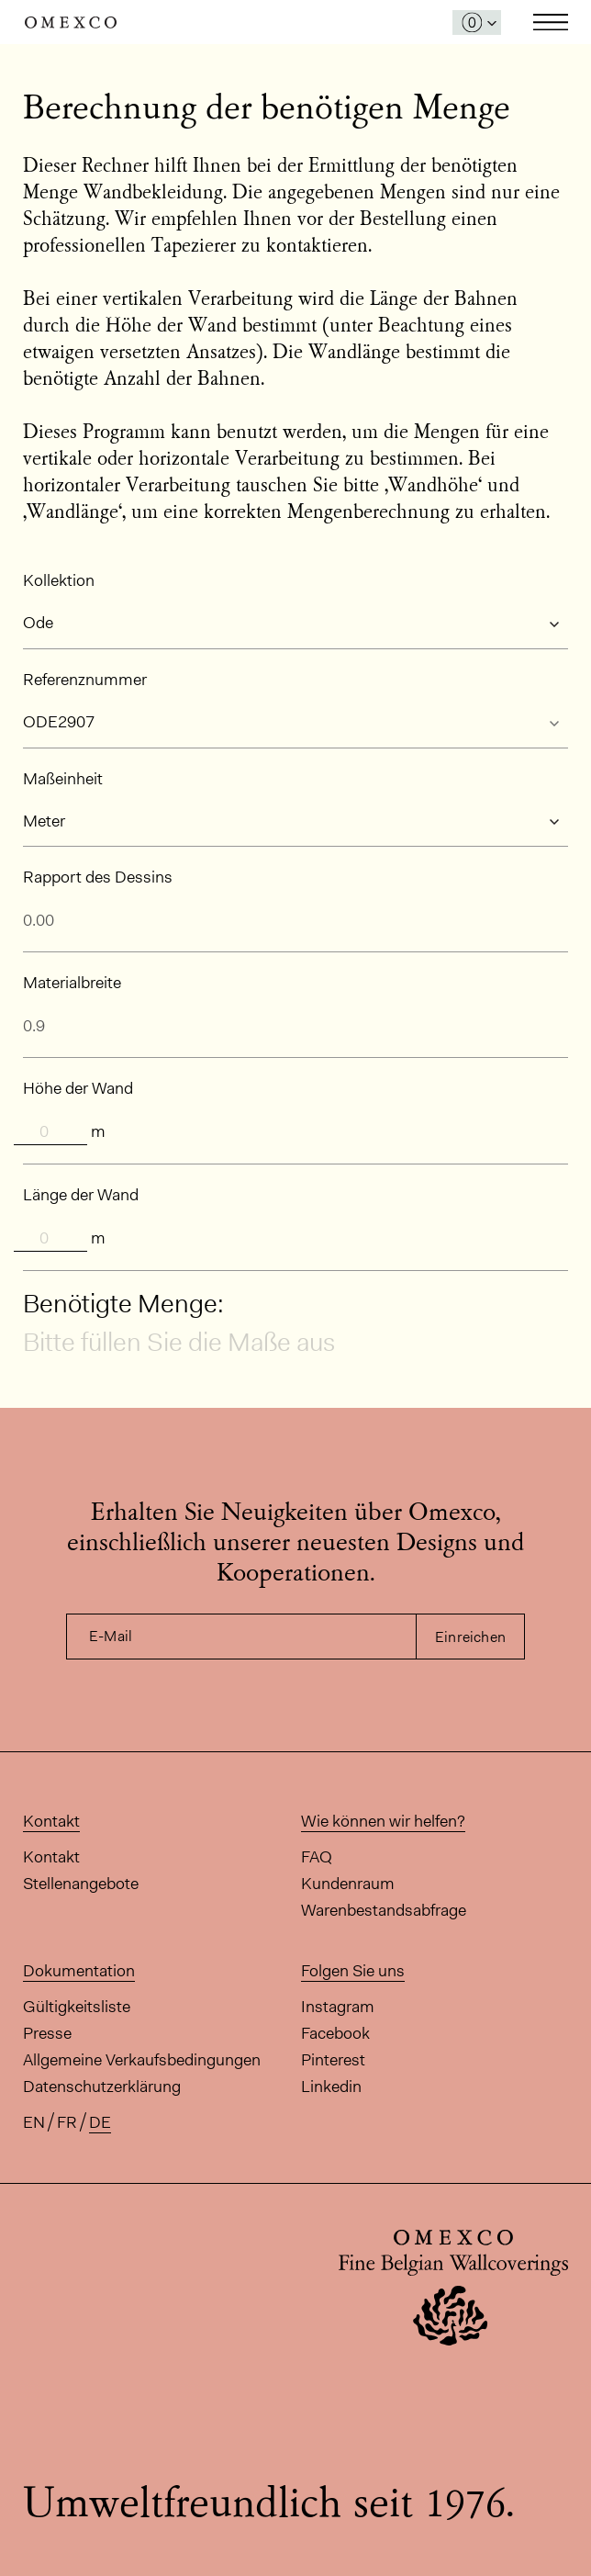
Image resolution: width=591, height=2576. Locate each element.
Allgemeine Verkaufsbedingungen (142, 2060)
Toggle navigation (550, 22)
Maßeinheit (63, 779)
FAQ (316, 1857)
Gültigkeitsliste (76, 2007)
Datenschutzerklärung (102, 2086)
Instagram (337, 2007)
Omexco (71, 22)
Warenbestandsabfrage (383, 1910)
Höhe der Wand (78, 1088)
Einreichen (470, 1637)
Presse (47, 2033)
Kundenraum (348, 1884)
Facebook (335, 2033)
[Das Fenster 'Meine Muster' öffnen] (476, 22)
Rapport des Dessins (98, 877)
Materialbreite (72, 983)
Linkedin (331, 2086)
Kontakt (51, 1857)
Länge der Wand (81, 1195)
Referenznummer (85, 680)
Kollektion (59, 580)
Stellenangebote (81, 1884)
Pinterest (333, 2060)
